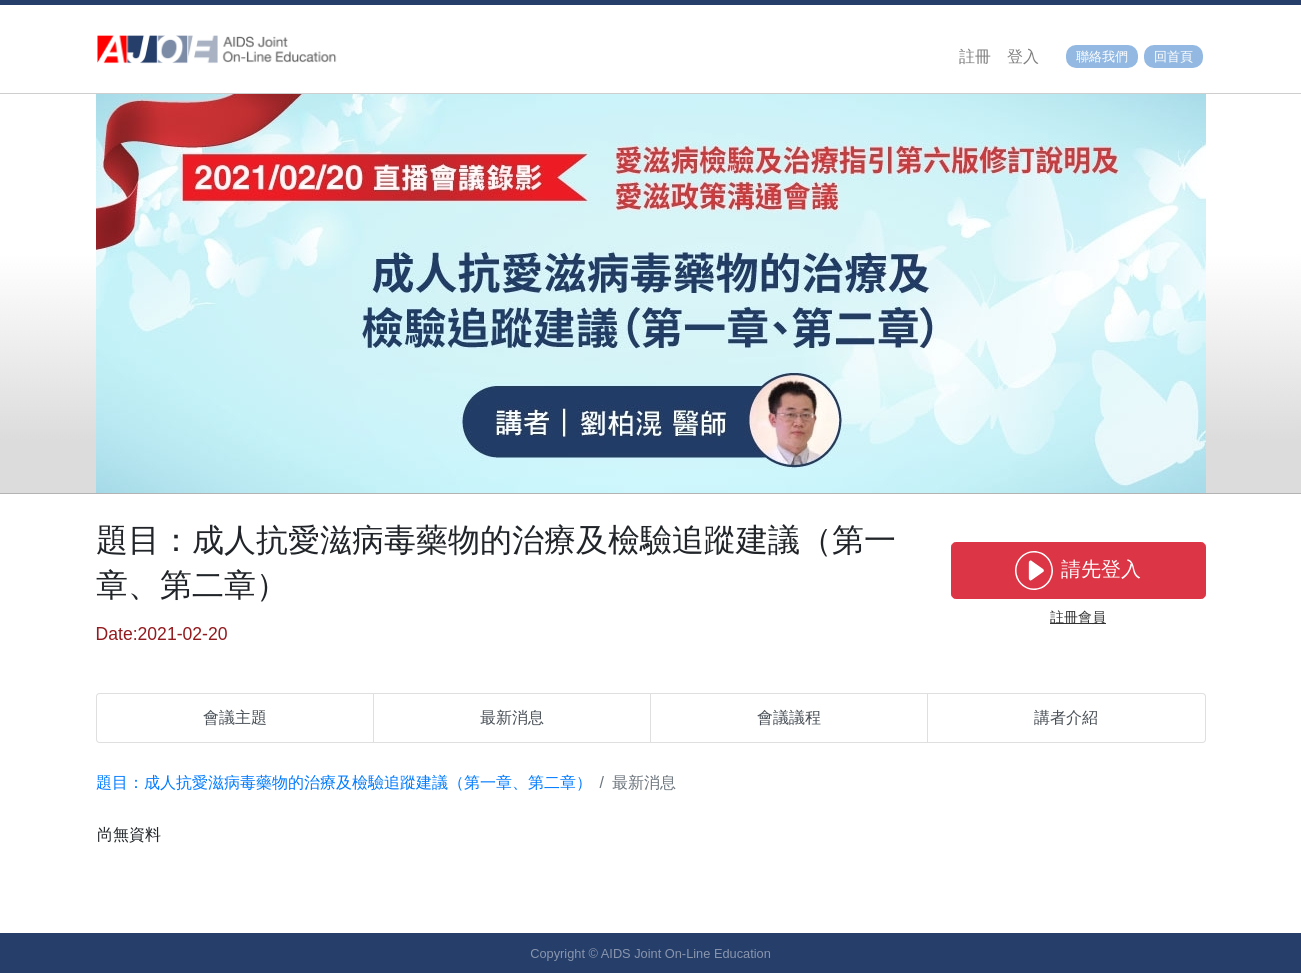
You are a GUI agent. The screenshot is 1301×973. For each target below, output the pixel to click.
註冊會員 (1078, 617)
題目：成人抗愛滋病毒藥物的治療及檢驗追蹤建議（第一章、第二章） (344, 782)
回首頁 (1173, 56)
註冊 (975, 56)
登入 (1023, 56)
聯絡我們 (1102, 56)
